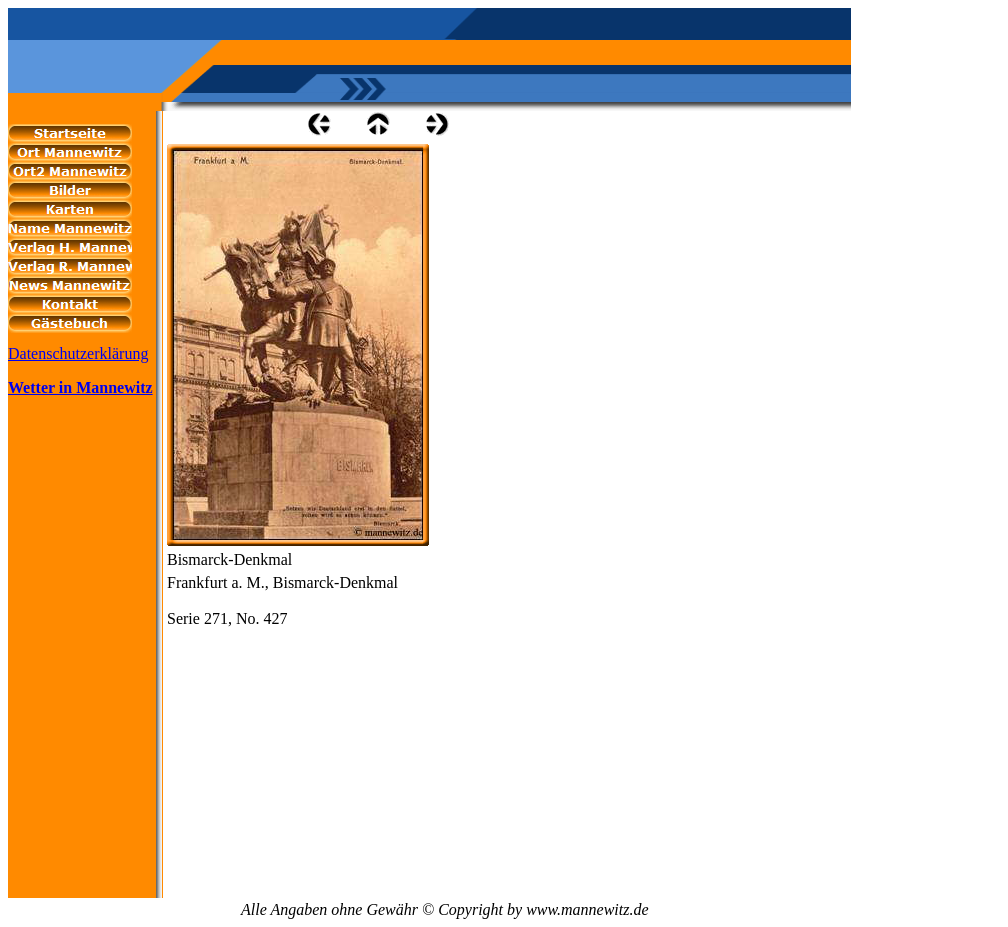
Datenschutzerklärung (78, 353)
